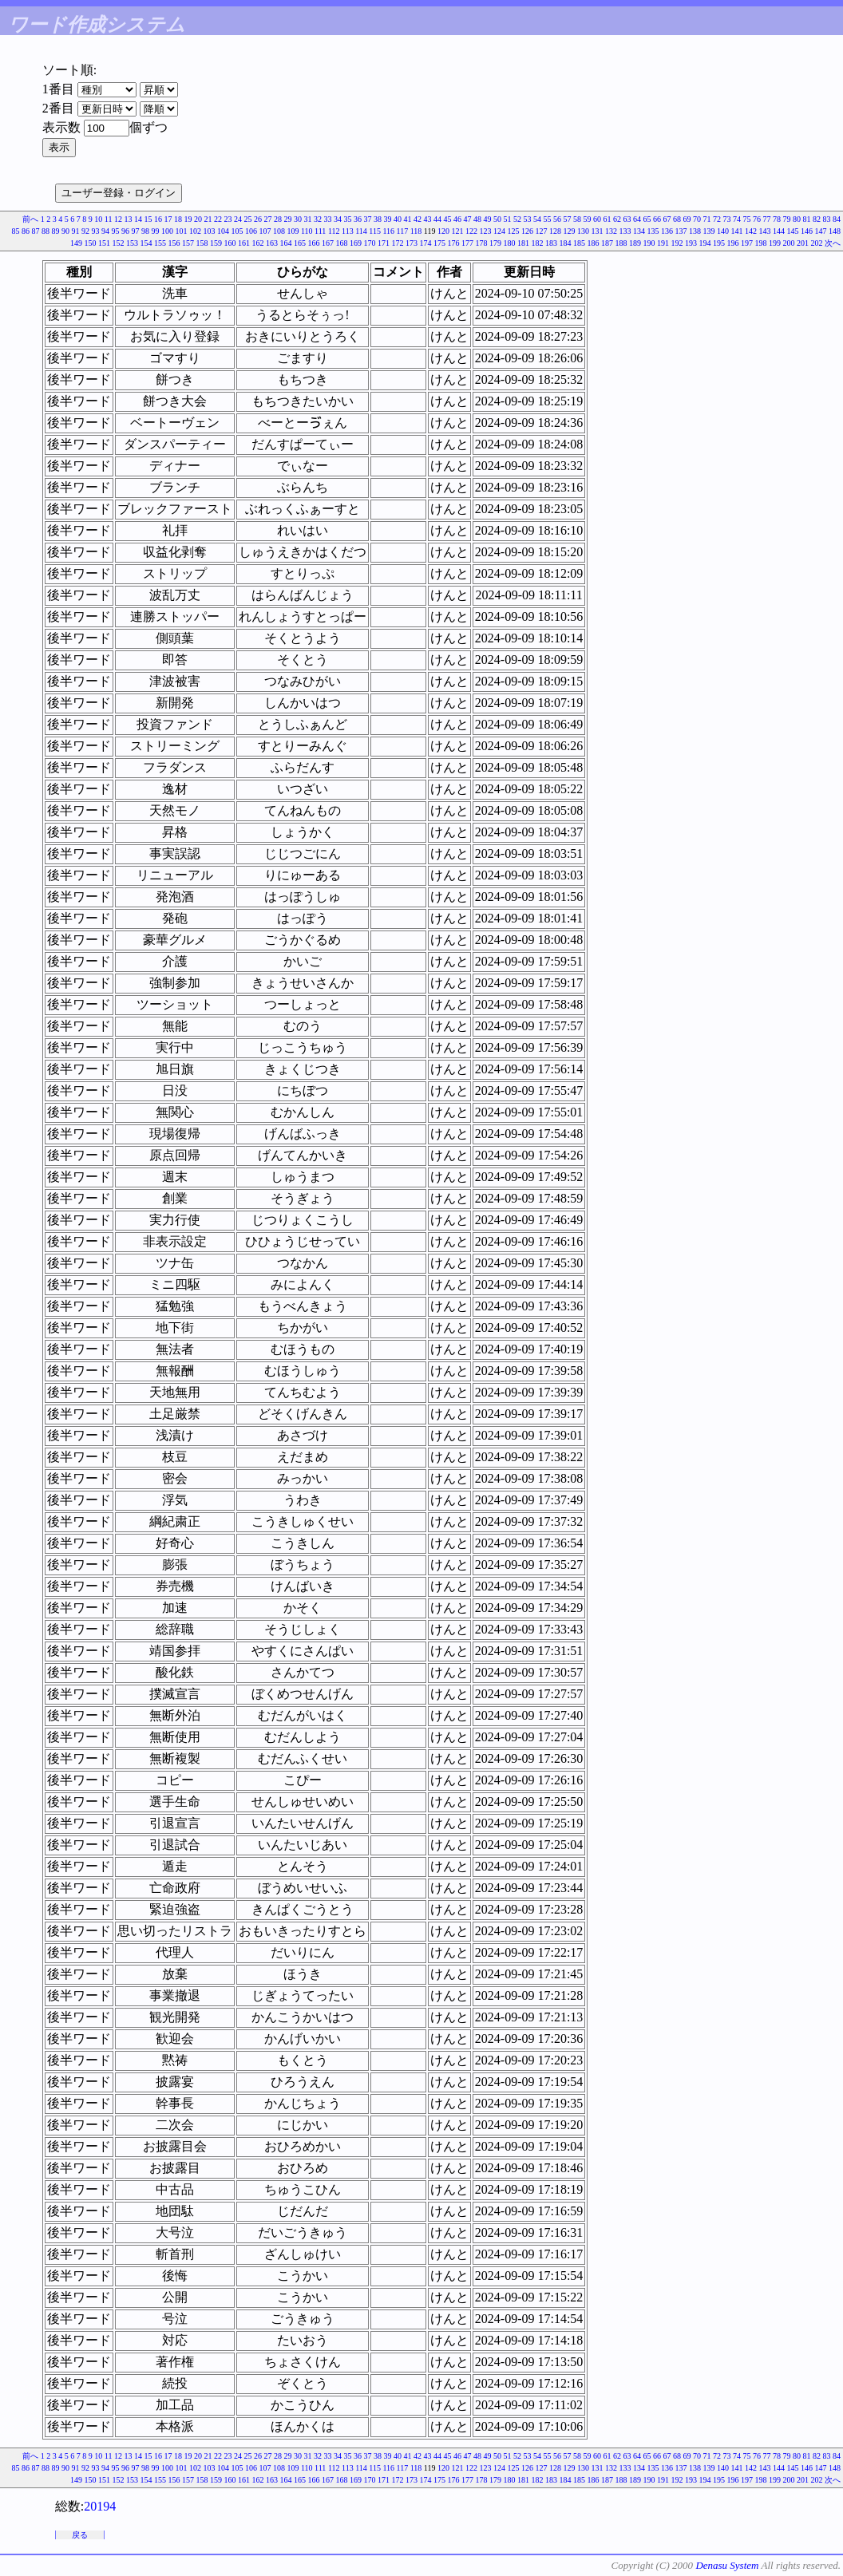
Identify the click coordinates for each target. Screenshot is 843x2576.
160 (230, 243)
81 (807, 219)
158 (202, 243)
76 (757, 219)
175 (439, 243)
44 (437, 219)
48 (477, 219)
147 (821, 231)
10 (98, 219)
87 (35, 231)
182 (538, 243)
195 (719, 243)
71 (707, 219)
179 (495, 243)
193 (691, 243)
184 (566, 243)
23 (228, 219)
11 (109, 219)
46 (457, 219)
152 (119, 243)
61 (607, 219)
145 (793, 231)
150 (91, 243)
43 (428, 219)
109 (293, 231)
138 (695, 231)
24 (238, 219)
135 (653, 231)
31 (308, 219)
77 (767, 219)
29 (288, 219)
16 (158, 219)
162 (258, 243)
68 (677, 219)
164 (286, 243)
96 (125, 231)
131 (598, 231)
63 (627, 219)
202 (817, 243)
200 (789, 243)
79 (787, 219)
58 (577, 219)
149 (76, 243)
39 (388, 219)
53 (528, 219)
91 (75, 231)
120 (443, 231)
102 (195, 231)
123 (486, 231)
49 (488, 219)
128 (555, 231)
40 (398, 219)
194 (705, 243)
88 (45, 231)
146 (807, 231)
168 (342, 243)
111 (320, 231)
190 (649, 243)
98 (145, 231)
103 (209, 231)
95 (115, 231)
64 (637, 219)
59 (588, 219)
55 (548, 219)
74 (737, 219)
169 (356, 243)
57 (568, 219)
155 (160, 243)
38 (378, 219)
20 (198, 219)
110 (307, 231)
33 (328, 219)
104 (223, 231)
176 (454, 243)
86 (26, 231)
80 (797, 219)
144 (779, 231)
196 (733, 243)
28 (278, 219)
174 (426, 243)
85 (15, 231)
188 (621, 243)
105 (237, 231)
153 (132, 243)
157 (188, 243)
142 (751, 231)
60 (597, 219)
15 (148, 219)
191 (663, 243)
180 (510, 243)
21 (208, 219)
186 (594, 243)
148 (835, 231)
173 (412, 243)
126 (527, 231)
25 (248, 219)
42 (418, 219)
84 (837, 219)
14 (138, 219)
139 (709, 231)
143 (765, 231)
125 (514, 231)
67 (667, 219)
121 (458, 231)
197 (747, 243)
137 (681, 231)
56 (557, 219)
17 (168, 219)
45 (448, 219)
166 (314, 243)
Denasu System (726, 2565)
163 (272, 243)
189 (635, 243)
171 (384, 243)
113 (348, 231)
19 (188, 219)
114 (361, 231)
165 (300, 243)
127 (542, 231)
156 (174, 243)
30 (298, 219)
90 (65, 231)
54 (537, 219)
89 (55, 231)
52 (517, 219)
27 (268, 219)
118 (416, 231)
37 (368, 219)
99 (155, 231)
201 (803, 243)
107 (265, 231)
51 (508, 219)
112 (334, 231)
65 (647, 219)
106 (251, 231)
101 (181, 231)
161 (244, 243)
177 (467, 243)
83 (827, 219)
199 (775, 243)
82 (817, 219)
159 (216, 243)
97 (135, 231)
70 (697, 219)
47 (468, 219)
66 (657, 219)
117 (403, 231)
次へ (833, 243)
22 (218, 219)
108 (279, 231)
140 (723, 231)
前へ (30, 219)
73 (727, 219)
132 (611, 231)
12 (118, 219)
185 (579, 243)
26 (258, 219)
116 (388, 231)
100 (167, 231)
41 (408, 219)
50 (497, 219)
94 (105, 231)
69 (687, 219)
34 (338, 219)
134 (639, 231)
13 (129, 219)
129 (570, 231)
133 (625, 231)
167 (328, 243)
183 (551, 243)
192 (677, 243)
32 (318, 219)
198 (761, 243)
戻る (80, 2535)
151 (104, 243)
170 (370, 243)
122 (471, 231)
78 (777, 219)
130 (583, 231)
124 (499, 231)
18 (178, 219)
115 (375, 231)
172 (398, 243)
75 (747, 219)
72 (717, 219)
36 (358, 219)
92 (85, 231)
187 (607, 243)
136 (667, 231)
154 (146, 243)
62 (617, 219)
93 (95, 231)
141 (737, 231)
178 (482, 243)
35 (348, 219)
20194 (100, 2506)
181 (523, 243)
